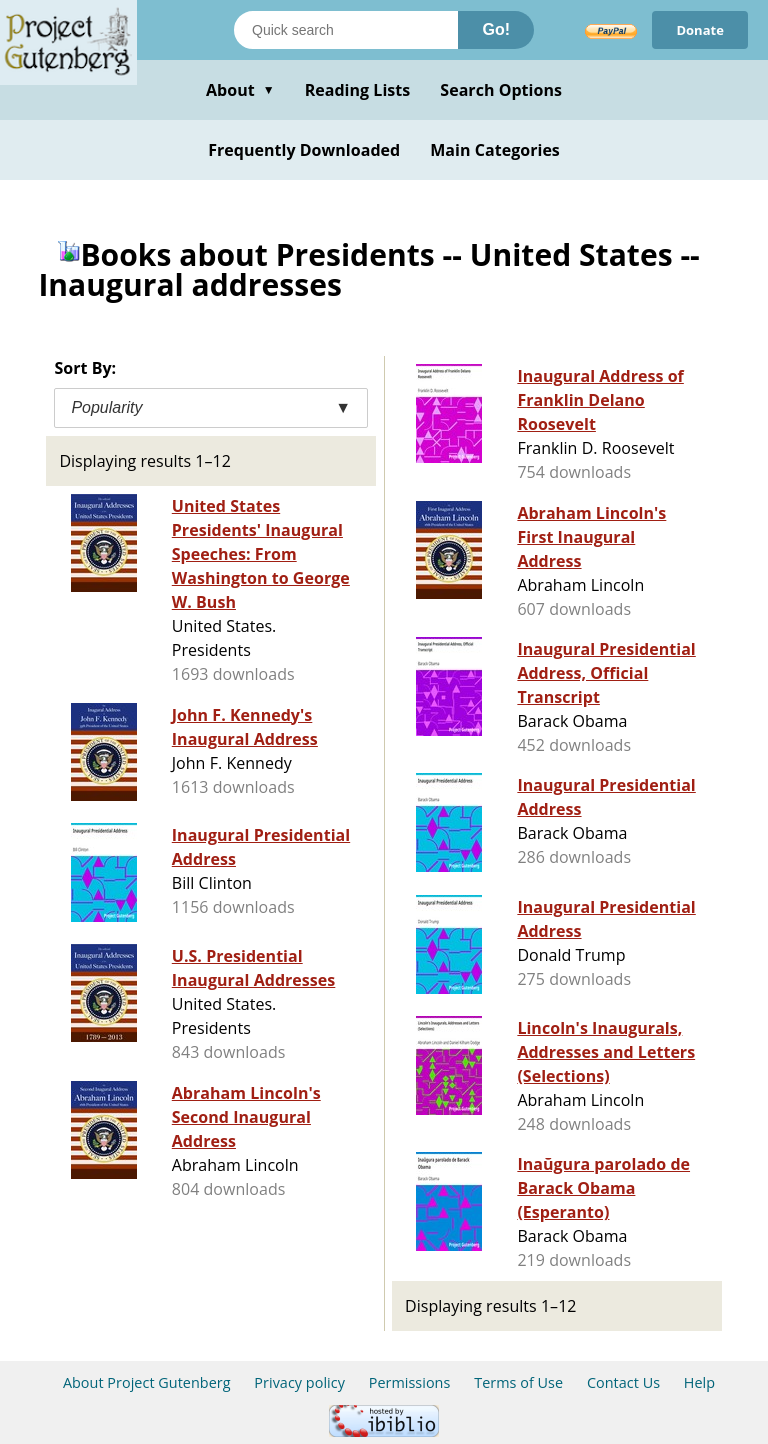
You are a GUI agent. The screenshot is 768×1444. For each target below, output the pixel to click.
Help (699, 1382)
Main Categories (495, 150)
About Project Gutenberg (147, 1382)
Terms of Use (518, 1382)
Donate (700, 30)
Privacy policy (299, 1382)
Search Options (501, 90)
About (240, 90)
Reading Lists (358, 90)
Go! (496, 29)
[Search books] (346, 30)
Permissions (410, 1382)
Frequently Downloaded (304, 150)
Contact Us (623, 1382)
